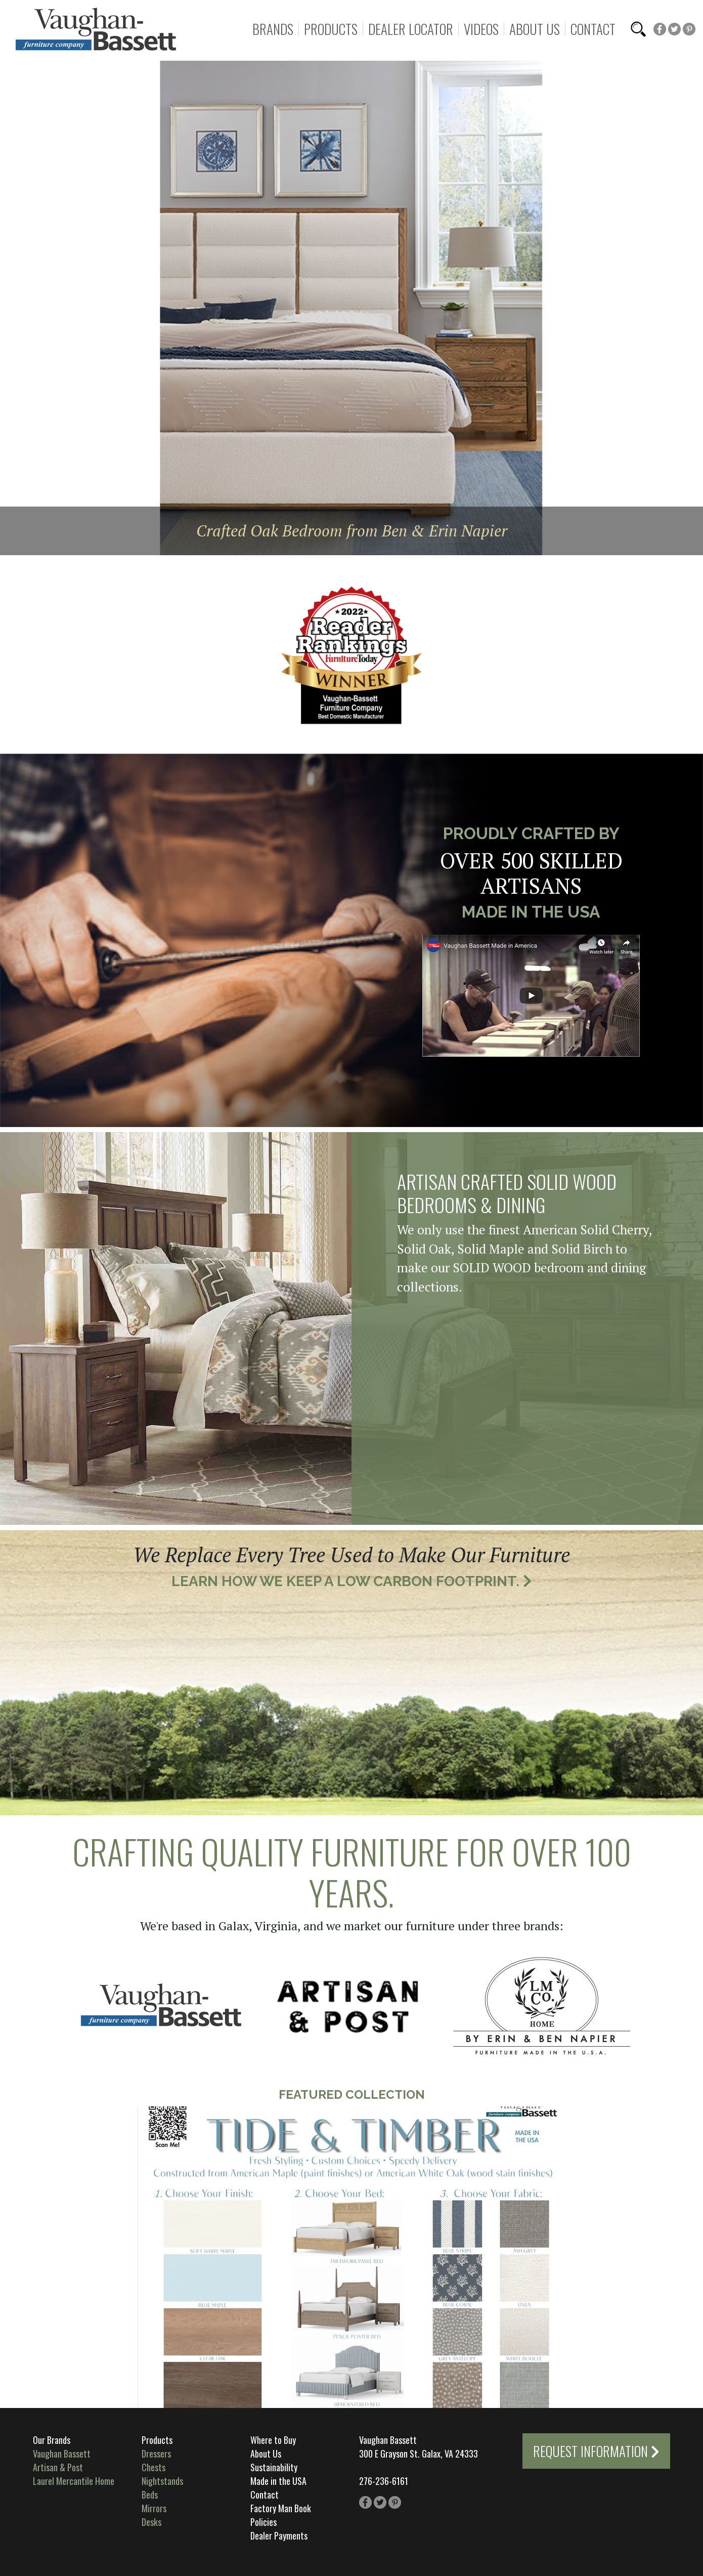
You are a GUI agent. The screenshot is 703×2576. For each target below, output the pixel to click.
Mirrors (154, 2508)
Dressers (156, 2453)
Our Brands (51, 2439)
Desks (151, 2521)
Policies (263, 2521)
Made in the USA (278, 2480)
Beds (150, 2494)
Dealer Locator (410, 29)
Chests (153, 2467)
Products (331, 29)
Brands (272, 29)
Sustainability (273, 2467)
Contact (593, 29)
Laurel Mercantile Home (73, 2480)
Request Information (596, 2451)
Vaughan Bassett (62, 2453)
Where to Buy (273, 2439)
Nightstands (162, 2480)
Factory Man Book (280, 2508)
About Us (534, 29)
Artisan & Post (58, 2467)
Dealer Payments (278, 2535)
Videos (481, 29)
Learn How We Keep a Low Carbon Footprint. (351, 1581)
